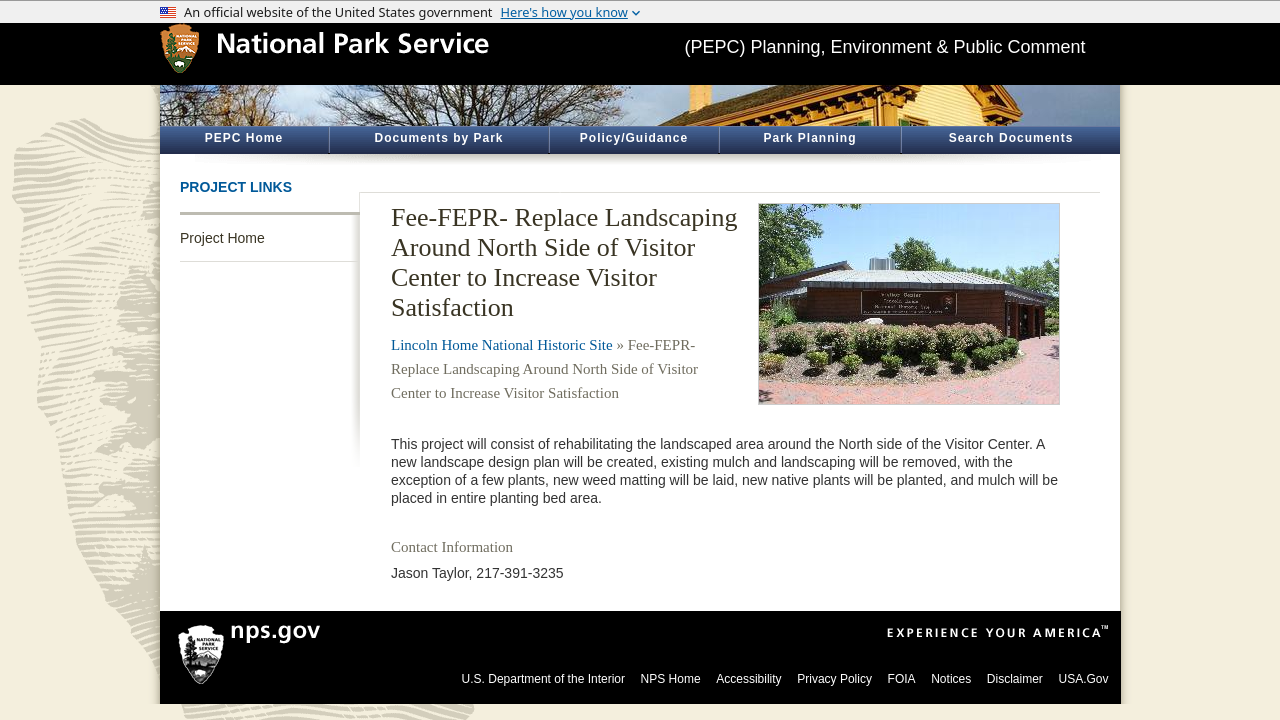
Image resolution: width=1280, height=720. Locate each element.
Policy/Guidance (634, 138)
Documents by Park (438, 138)
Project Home (222, 238)
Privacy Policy (834, 679)
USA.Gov (1083, 679)
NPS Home (671, 679)
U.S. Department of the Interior (543, 679)
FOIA (902, 679)
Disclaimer (1015, 679)
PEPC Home (244, 138)
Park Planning (809, 138)
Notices (951, 679)
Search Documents (1011, 138)
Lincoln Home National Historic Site (502, 345)
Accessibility (748, 679)
